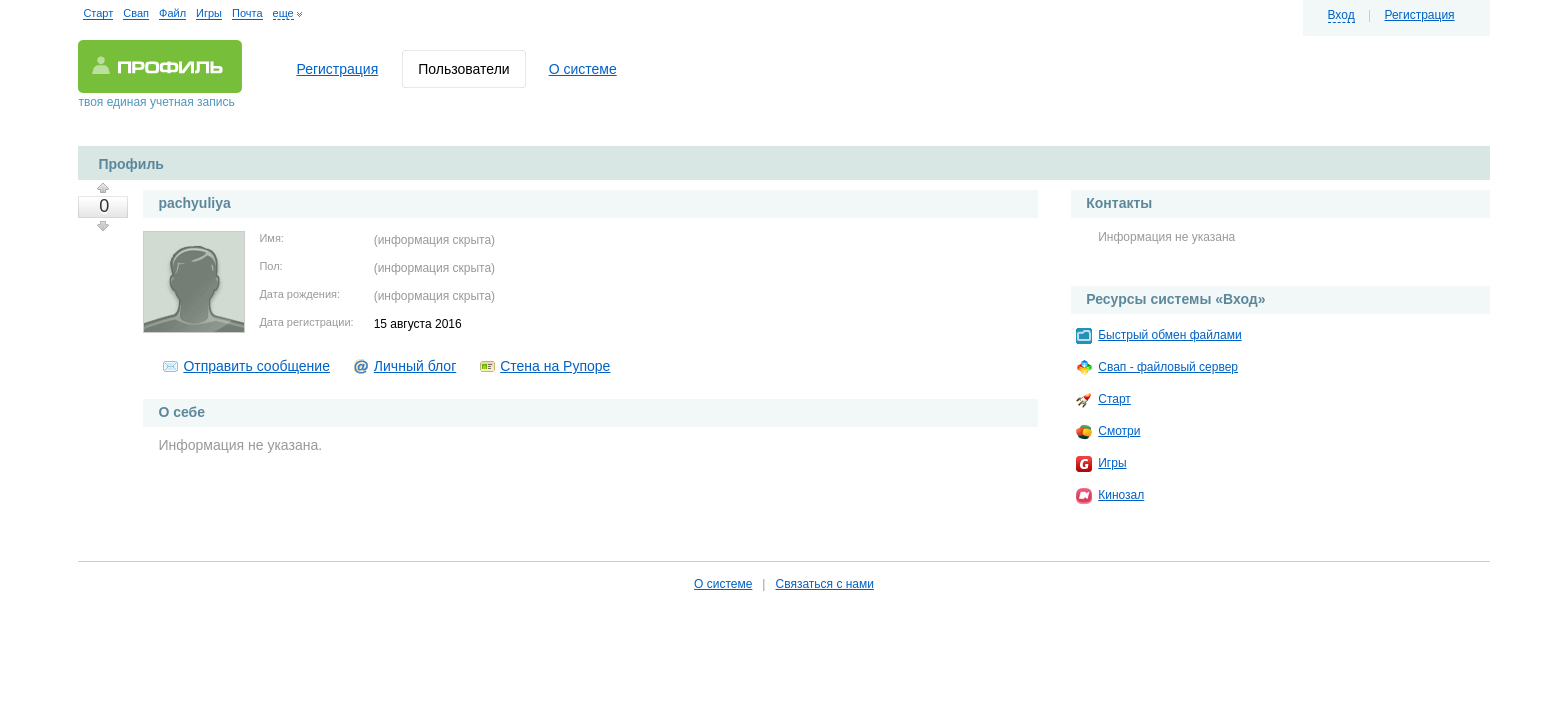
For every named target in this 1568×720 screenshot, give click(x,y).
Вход (1341, 15)
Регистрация (1419, 15)
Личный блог (415, 366)
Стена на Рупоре (555, 366)
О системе (583, 69)
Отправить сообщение (256, 366)
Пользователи (463, 69)
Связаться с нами (824, 584)
